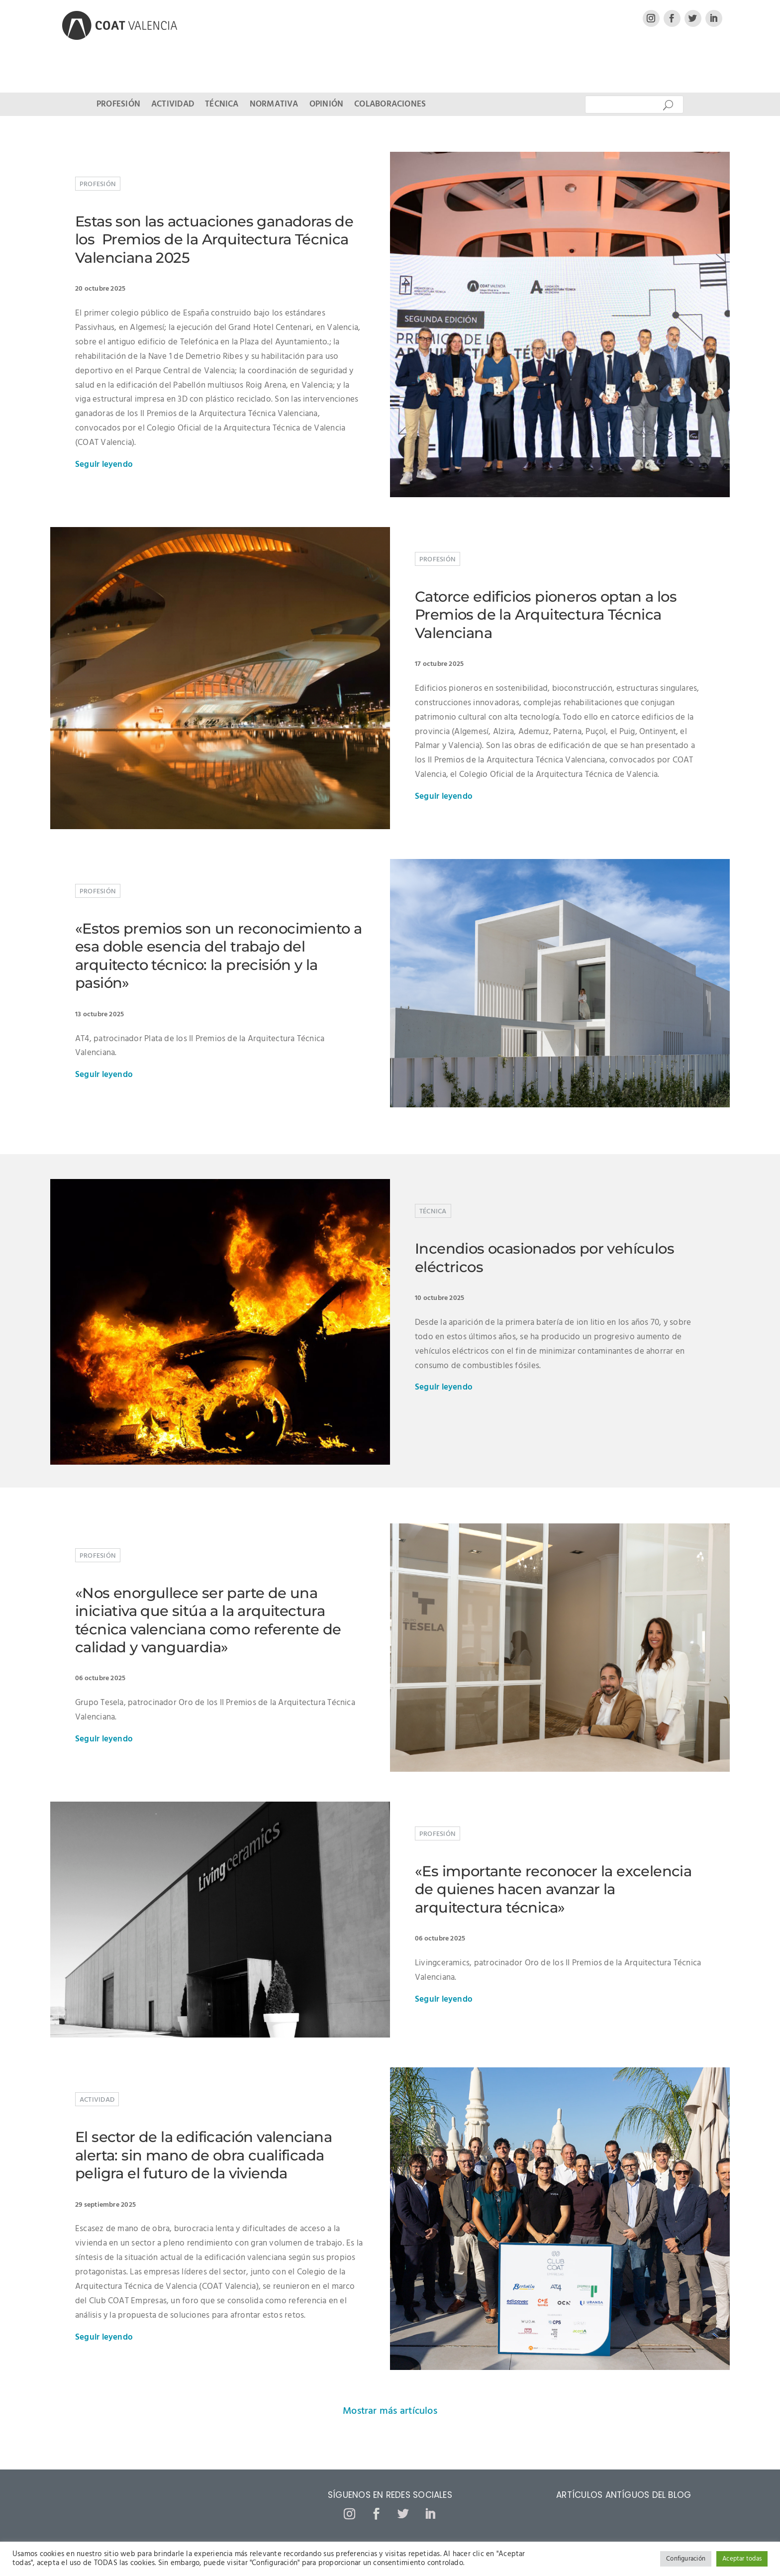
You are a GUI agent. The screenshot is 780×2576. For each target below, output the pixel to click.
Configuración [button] (685, 2559)
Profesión (118, 106)
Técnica (222, 106)
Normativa (274, 106)
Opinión (326, 106)
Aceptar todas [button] (742, 2559)
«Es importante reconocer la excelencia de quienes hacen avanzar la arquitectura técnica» (553, 1889)
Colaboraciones (390, 106)
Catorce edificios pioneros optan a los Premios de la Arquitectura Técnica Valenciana (546, 615)
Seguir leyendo (104, 464)
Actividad (172, 106)
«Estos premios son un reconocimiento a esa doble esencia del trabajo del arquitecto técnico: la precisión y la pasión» (218, 955)
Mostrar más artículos (390, 2411)
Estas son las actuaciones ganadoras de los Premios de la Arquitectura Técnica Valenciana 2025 (214, 239)
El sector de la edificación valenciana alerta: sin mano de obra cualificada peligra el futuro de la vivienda (203, 2155)
